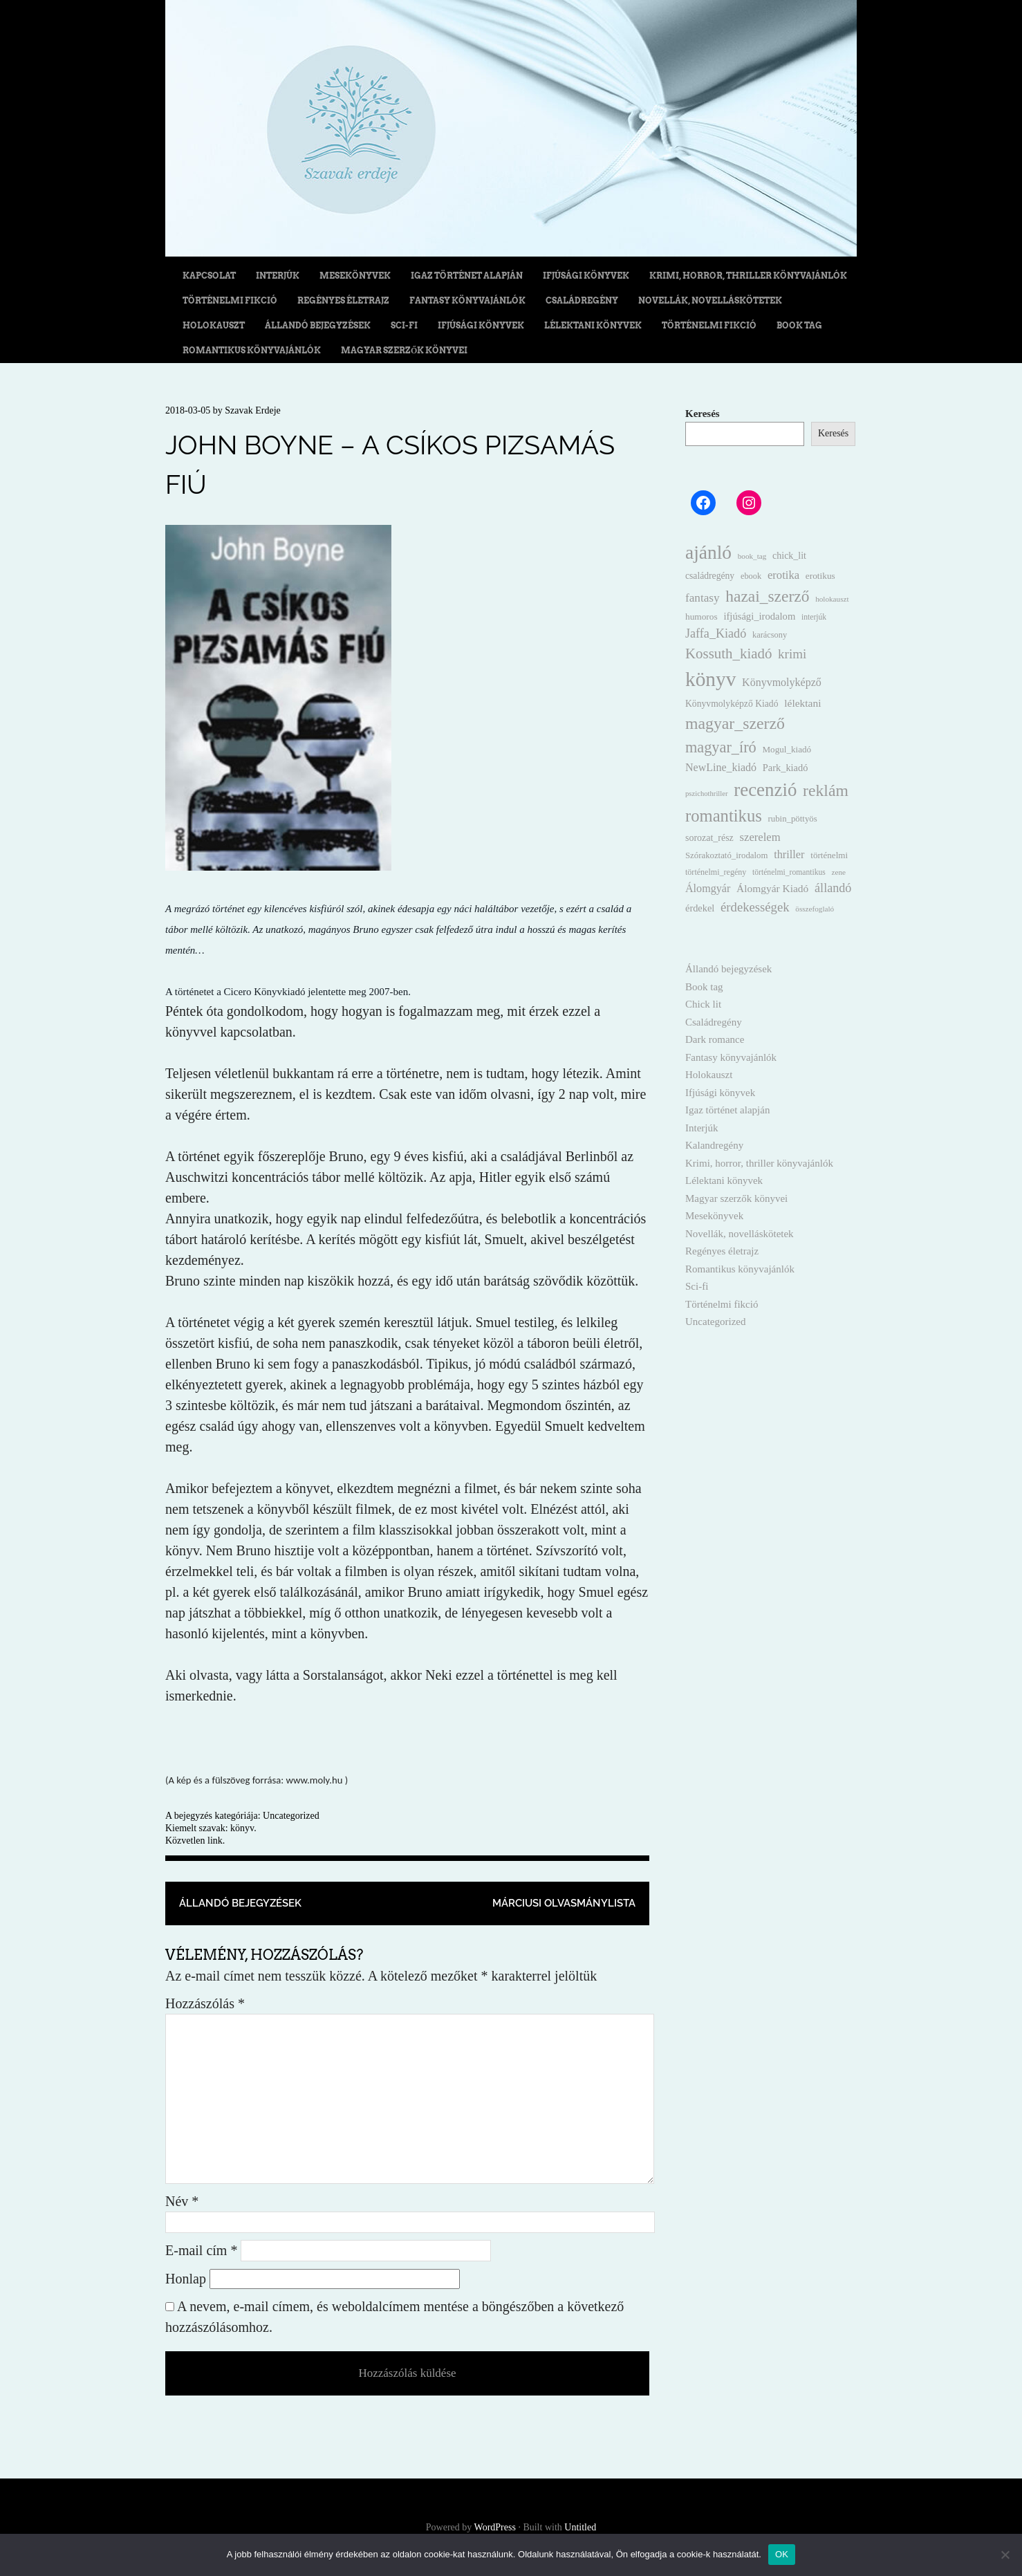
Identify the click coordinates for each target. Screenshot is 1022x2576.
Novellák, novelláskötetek (710, 300)
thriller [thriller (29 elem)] (789, 854)
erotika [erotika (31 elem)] (783, 575)
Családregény (582, 300)
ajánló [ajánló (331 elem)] (708, 552)
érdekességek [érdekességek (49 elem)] (755, 907)
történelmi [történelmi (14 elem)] (829, 855)
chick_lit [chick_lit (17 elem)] (789, 555)
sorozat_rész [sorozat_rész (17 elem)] (709, 838)
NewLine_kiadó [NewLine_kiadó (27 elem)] (720, 767)
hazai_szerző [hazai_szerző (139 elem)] (767, 596)
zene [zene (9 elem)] (839, 872)
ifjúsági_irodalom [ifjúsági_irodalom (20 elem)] (759, 616)
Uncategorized (291, 1815)
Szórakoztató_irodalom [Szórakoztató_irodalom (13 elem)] (726, 855)
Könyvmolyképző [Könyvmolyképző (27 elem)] (781, 682)
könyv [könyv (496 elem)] (710, 679)
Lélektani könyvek (593, 325)
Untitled (580, 2527)
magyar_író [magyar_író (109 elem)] (720, 747)
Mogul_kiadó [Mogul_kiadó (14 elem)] (786, 749)
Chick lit (703, 1004)
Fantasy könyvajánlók (467, 300)
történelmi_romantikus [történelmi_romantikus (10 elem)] (789, 872)
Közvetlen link (194, 1840)
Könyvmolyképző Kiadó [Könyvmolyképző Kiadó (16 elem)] (732, 703)
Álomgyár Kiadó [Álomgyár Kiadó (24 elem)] (772, 888)
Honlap (185, 2278)
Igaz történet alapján (467, 275)
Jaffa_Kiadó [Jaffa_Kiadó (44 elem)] (715, 633)
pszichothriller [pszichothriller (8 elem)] (706, 793)
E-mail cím (201, 2250)
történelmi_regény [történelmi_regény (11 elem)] (715, 872)
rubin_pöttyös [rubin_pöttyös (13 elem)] (792, 819)
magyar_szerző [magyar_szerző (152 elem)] (735, 723)
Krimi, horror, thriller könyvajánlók (748, 275)
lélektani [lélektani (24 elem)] (802, 703)
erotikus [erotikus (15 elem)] (820, 576)
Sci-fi (404, 325)
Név (181, 2201)
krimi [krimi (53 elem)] (792, 654)
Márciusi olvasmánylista (563, 1903)
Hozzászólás (205, 2003)
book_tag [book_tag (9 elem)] (752, 556)
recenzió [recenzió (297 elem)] (765, 789)
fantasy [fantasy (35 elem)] (702, 597)
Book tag (799, 325)
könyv (242, 1828)
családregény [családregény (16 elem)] (709, 576)
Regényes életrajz (343, 300)
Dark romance (714, 1039)
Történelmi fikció (230, 300)
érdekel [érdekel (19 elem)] (699, 908)
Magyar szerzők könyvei (404, 350)
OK (781, 2554)
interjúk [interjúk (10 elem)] (813, 617)
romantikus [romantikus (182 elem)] (723, 815)
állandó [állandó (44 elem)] (833, 888)
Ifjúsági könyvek (586, 275)
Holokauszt (214, 325)
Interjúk (277, 275)
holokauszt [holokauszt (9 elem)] (831, 599)
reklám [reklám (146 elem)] (825, 790)
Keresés (702, 413)
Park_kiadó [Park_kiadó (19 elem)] (785, 767)
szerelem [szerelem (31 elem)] (760, 837)
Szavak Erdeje (252, 410)
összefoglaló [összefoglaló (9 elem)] (814, 909)
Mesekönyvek (355, 275)
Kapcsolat (209, 275)
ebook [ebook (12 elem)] (751, 576)
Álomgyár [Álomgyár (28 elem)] (707, 888)
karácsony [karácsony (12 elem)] (769, 635)
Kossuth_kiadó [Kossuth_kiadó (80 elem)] (728, 653)
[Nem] (1005, 2554)
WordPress (495, 2527)
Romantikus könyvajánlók (252, 350)
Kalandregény (714, 1145)
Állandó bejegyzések (318, 325)
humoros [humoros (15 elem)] (701, 616)
